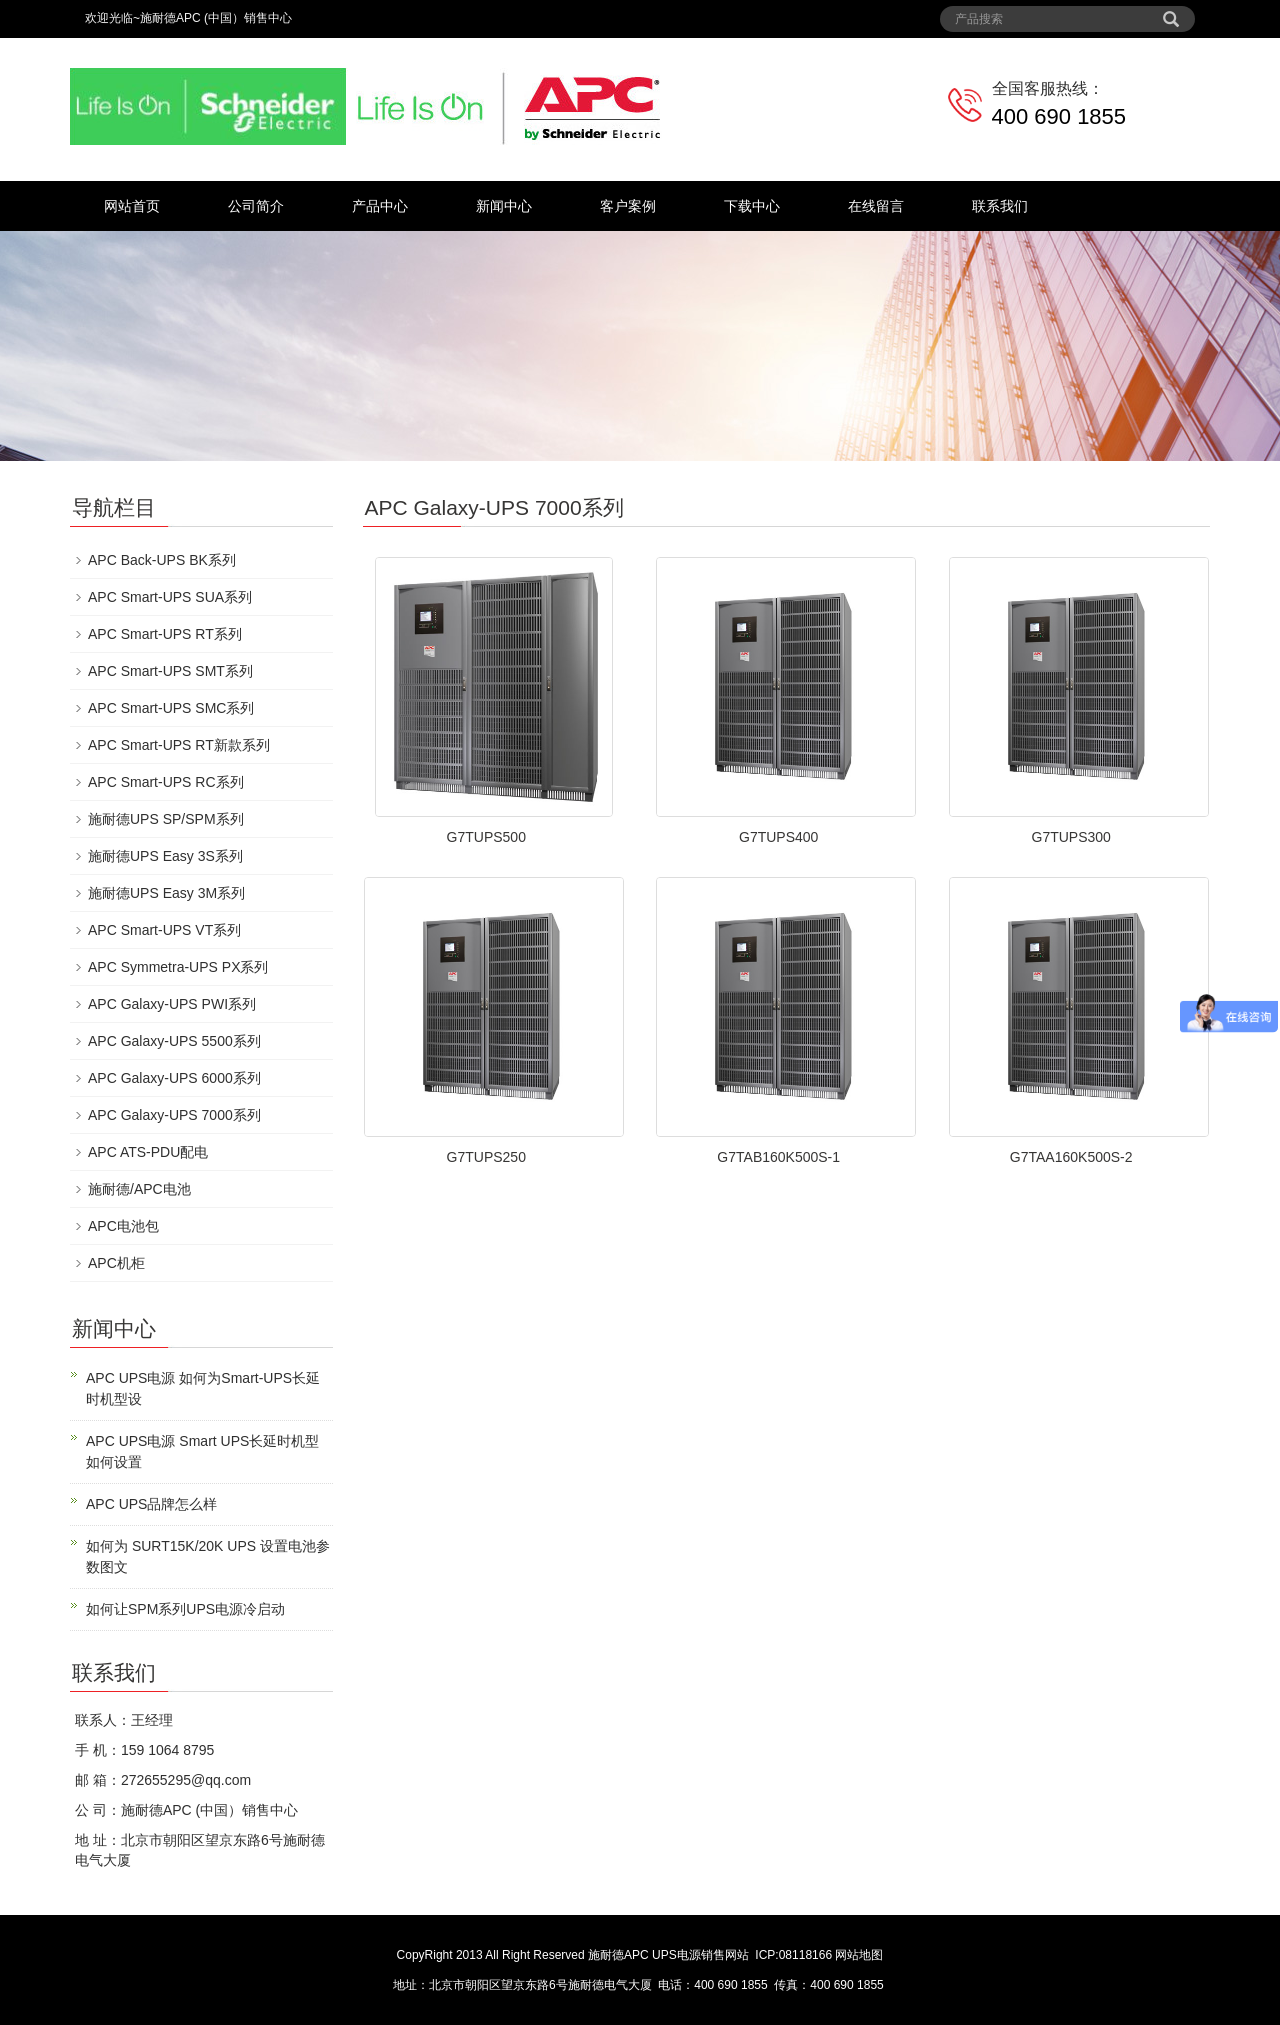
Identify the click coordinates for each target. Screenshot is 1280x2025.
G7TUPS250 (486, 1157)
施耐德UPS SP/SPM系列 (166, 819)
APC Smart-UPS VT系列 (164, 930)
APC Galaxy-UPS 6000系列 (174, 1078)
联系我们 (1000, 206)
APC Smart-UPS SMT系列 (170, 671)
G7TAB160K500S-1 (778, 1157)
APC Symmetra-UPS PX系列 (178, 967)
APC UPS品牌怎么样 (151, 1504)
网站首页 (132, 206)
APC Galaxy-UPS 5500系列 (174, 1041)
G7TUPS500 (486, 837)
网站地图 (859, 1955)
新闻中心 (504, 206)
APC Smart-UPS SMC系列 (171, 708)
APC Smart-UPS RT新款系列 (179, 745)
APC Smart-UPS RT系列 (165, 634)
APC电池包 (123, 1226)
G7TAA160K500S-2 (1071, 1157)
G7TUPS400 (778, 837)
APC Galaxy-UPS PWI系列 (172, 1004)
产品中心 (380, 206)
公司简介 (256, 206)
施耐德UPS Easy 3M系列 (166, 893)
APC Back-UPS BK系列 (162, 560)
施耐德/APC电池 (139, 1189)
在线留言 (876, 206)
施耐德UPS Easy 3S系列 (165, 856)
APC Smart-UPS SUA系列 (170, 597)
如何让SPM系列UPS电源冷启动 (185, 1609)
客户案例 (628, 206)
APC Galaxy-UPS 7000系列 (174, 1115)
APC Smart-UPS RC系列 (166, 782)
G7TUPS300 (1071, 837)
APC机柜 (116, 1263)
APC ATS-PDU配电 (148, 1152)
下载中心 (752, 206)
